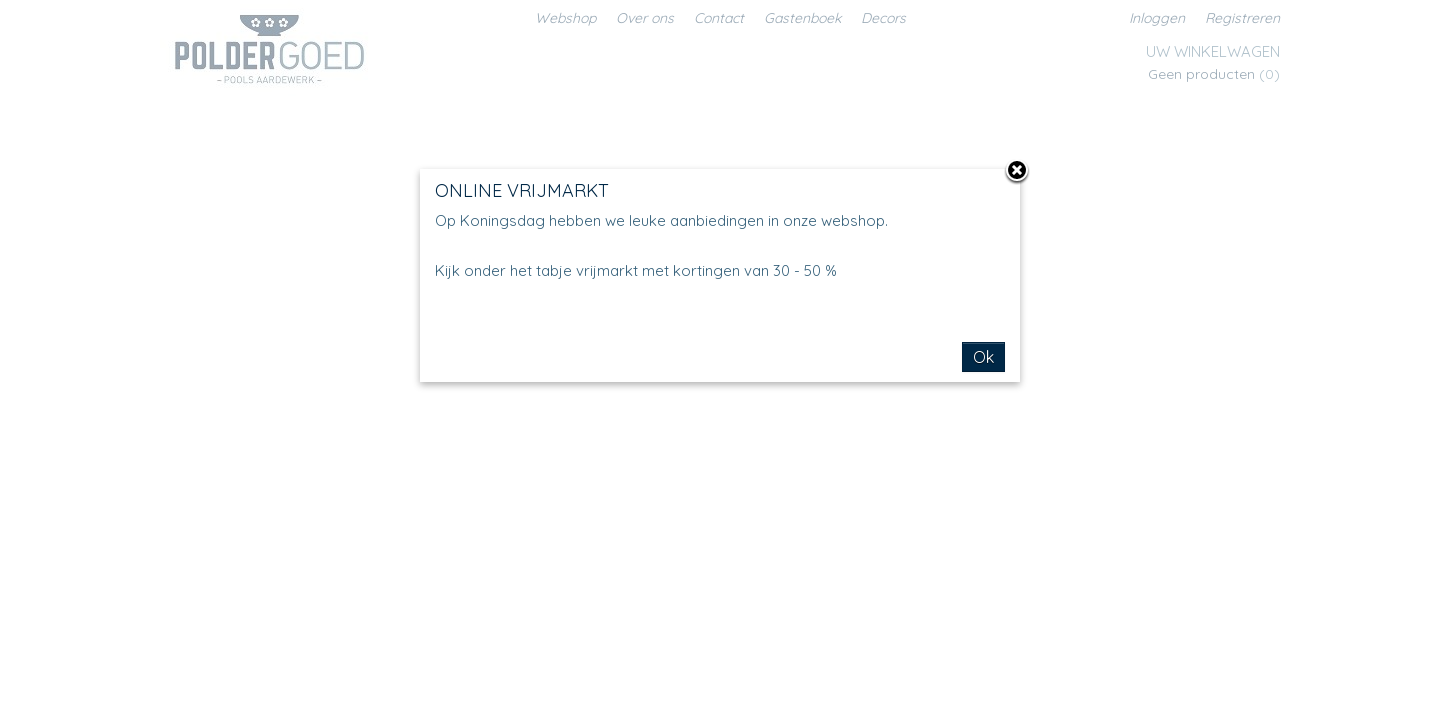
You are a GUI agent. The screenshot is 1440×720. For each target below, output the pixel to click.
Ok (983, 357)
